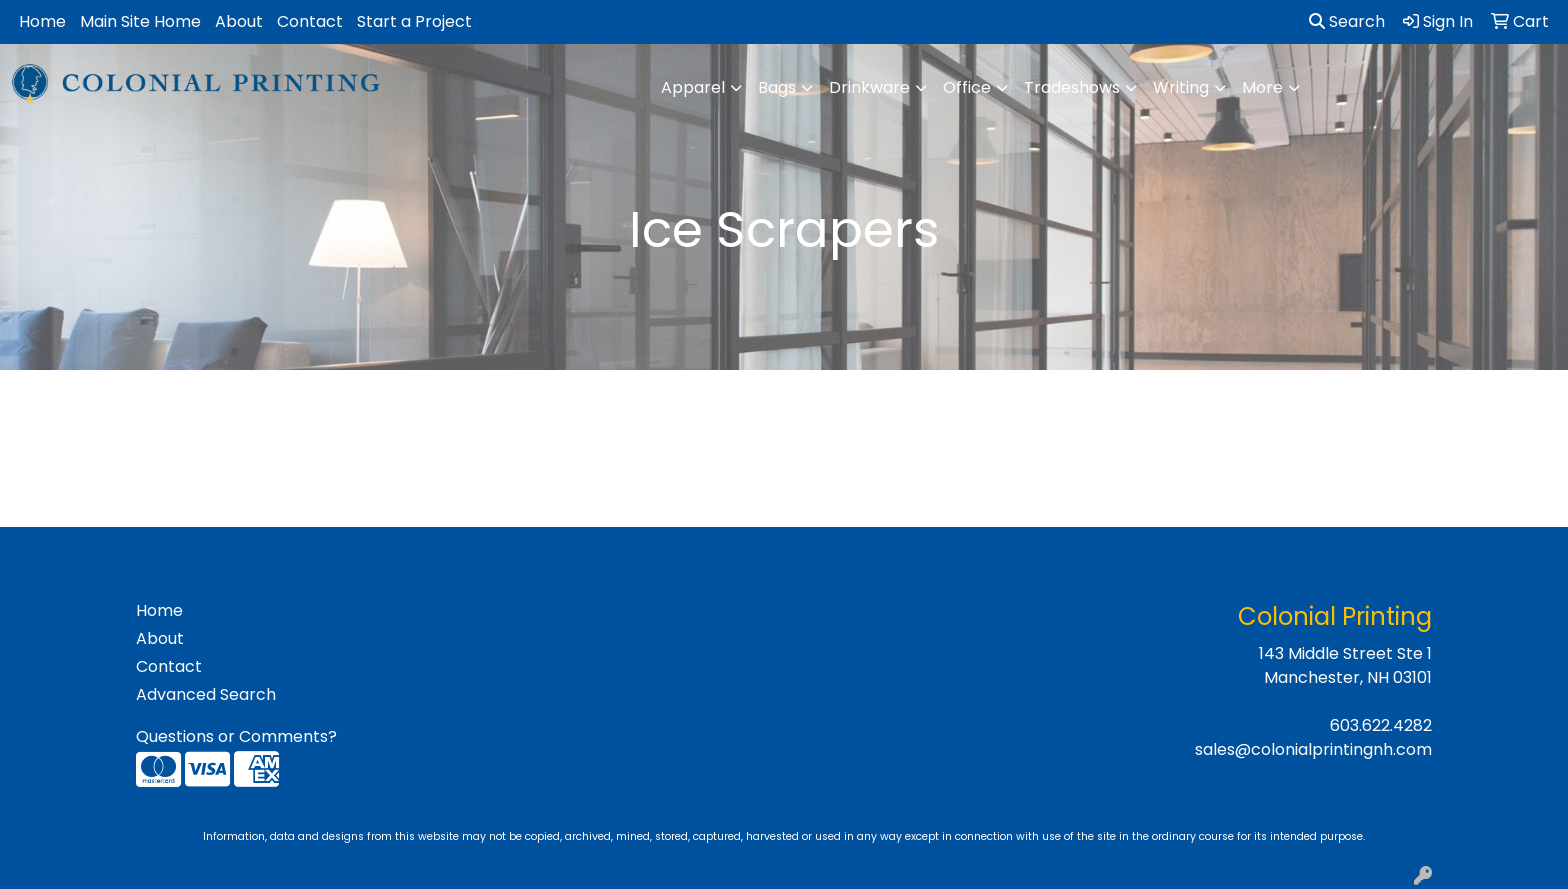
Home (42, 21)
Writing (1181, 87)
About (239, 21)
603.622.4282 (1381, 725)
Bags (777, 87)
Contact (310, 21)
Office (967, 87)
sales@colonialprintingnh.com (1313, 749)
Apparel (693, 87)
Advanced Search (206, 694)
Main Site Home (140, 21)
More (1262, 87)
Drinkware (869, 87)
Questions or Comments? (236, 736)
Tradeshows (1072, 87)
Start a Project (414, 21)
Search (1347, 21)
